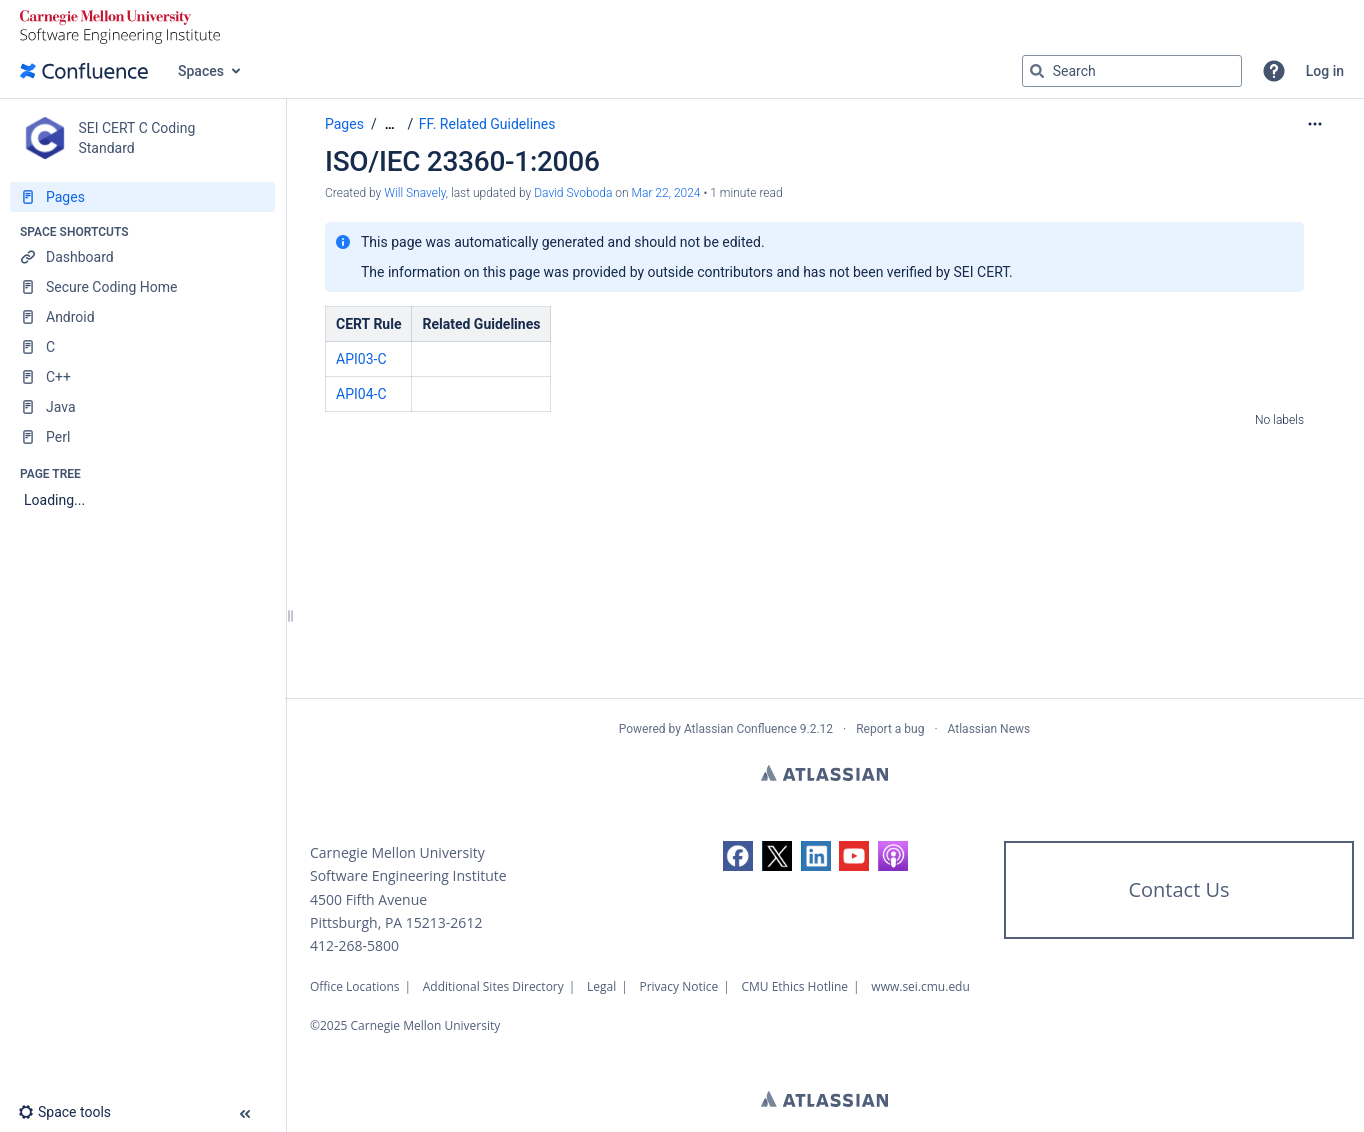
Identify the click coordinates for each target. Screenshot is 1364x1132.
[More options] (1315, 124)
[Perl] (142, 437)
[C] (142, 347)
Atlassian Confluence (740, 729)
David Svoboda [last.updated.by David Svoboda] (573, 193)
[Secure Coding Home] (142, 287)
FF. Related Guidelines (487, 124)
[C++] (142, 377)
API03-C (361, 359)
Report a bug (890, 729)
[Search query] (1132, 71)
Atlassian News (989, 729)
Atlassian (824, 773)
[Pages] (142, 197)
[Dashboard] (142, 257)
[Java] (142, 407)
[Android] (142, 317)
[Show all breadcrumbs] (390, 124)
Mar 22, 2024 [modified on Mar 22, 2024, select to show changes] (666, 193)
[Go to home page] (84, 71)
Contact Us (1178, 889)
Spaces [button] (201, 71)
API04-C (361, 394)
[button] (1274, 71)
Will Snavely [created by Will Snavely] (415, 193)
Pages (344, 124)
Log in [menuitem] (1325, 71)
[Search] (1037, 71)
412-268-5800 (354, 945)
